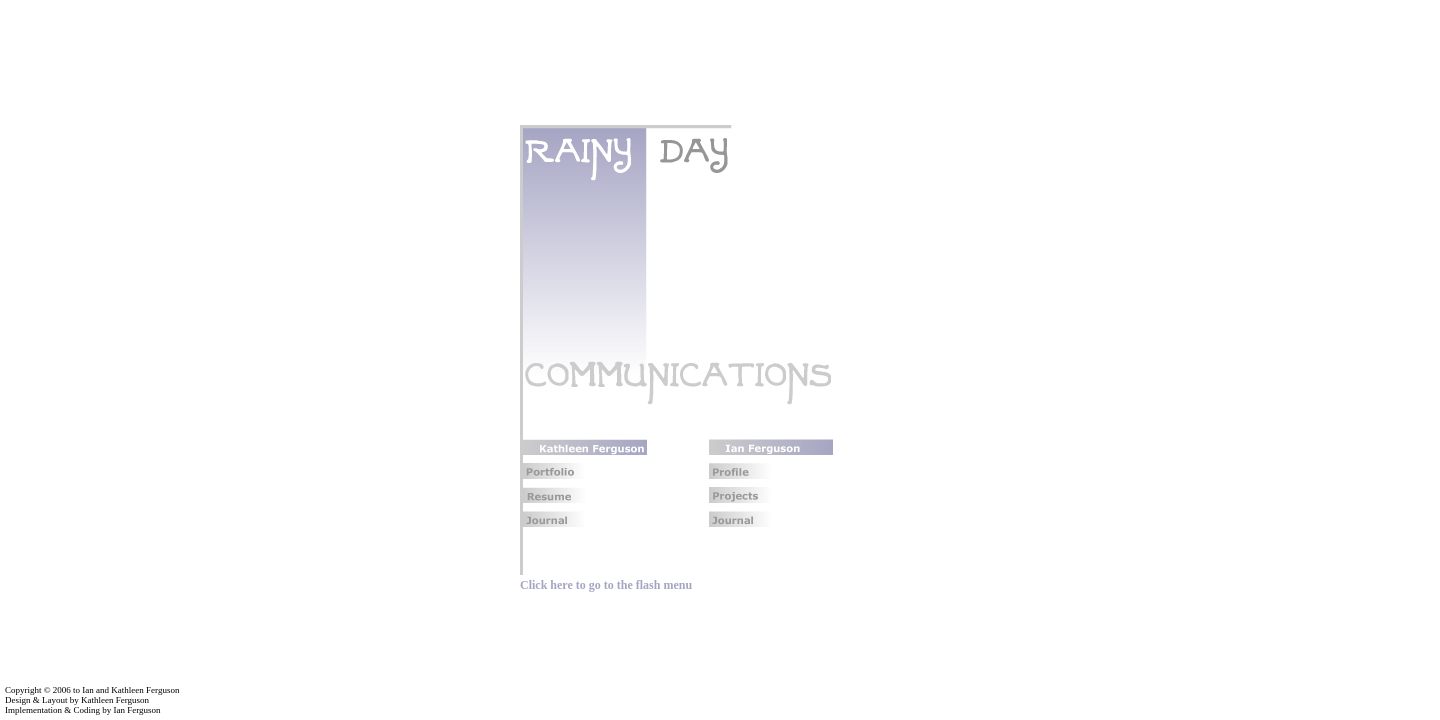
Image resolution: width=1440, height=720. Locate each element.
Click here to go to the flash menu (606, 585)
